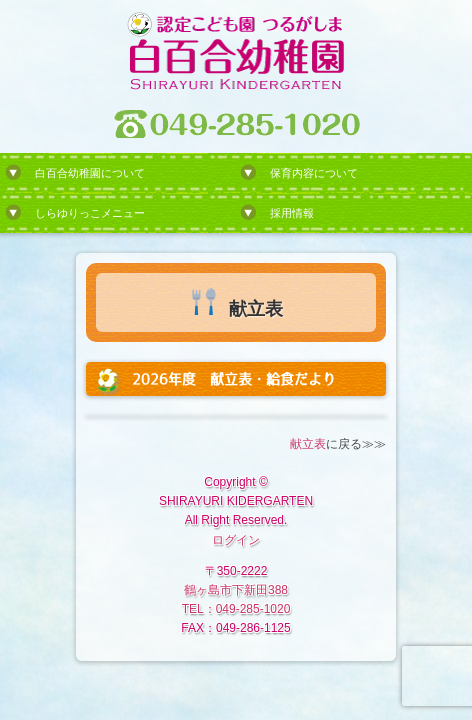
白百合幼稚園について (90, 173)
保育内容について (314, 173)
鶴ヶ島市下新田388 (236, 590)
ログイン (236, 540)
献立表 (308, 444)
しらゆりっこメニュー (90, 213)
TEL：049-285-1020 (236, 609)
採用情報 (292, 213)
